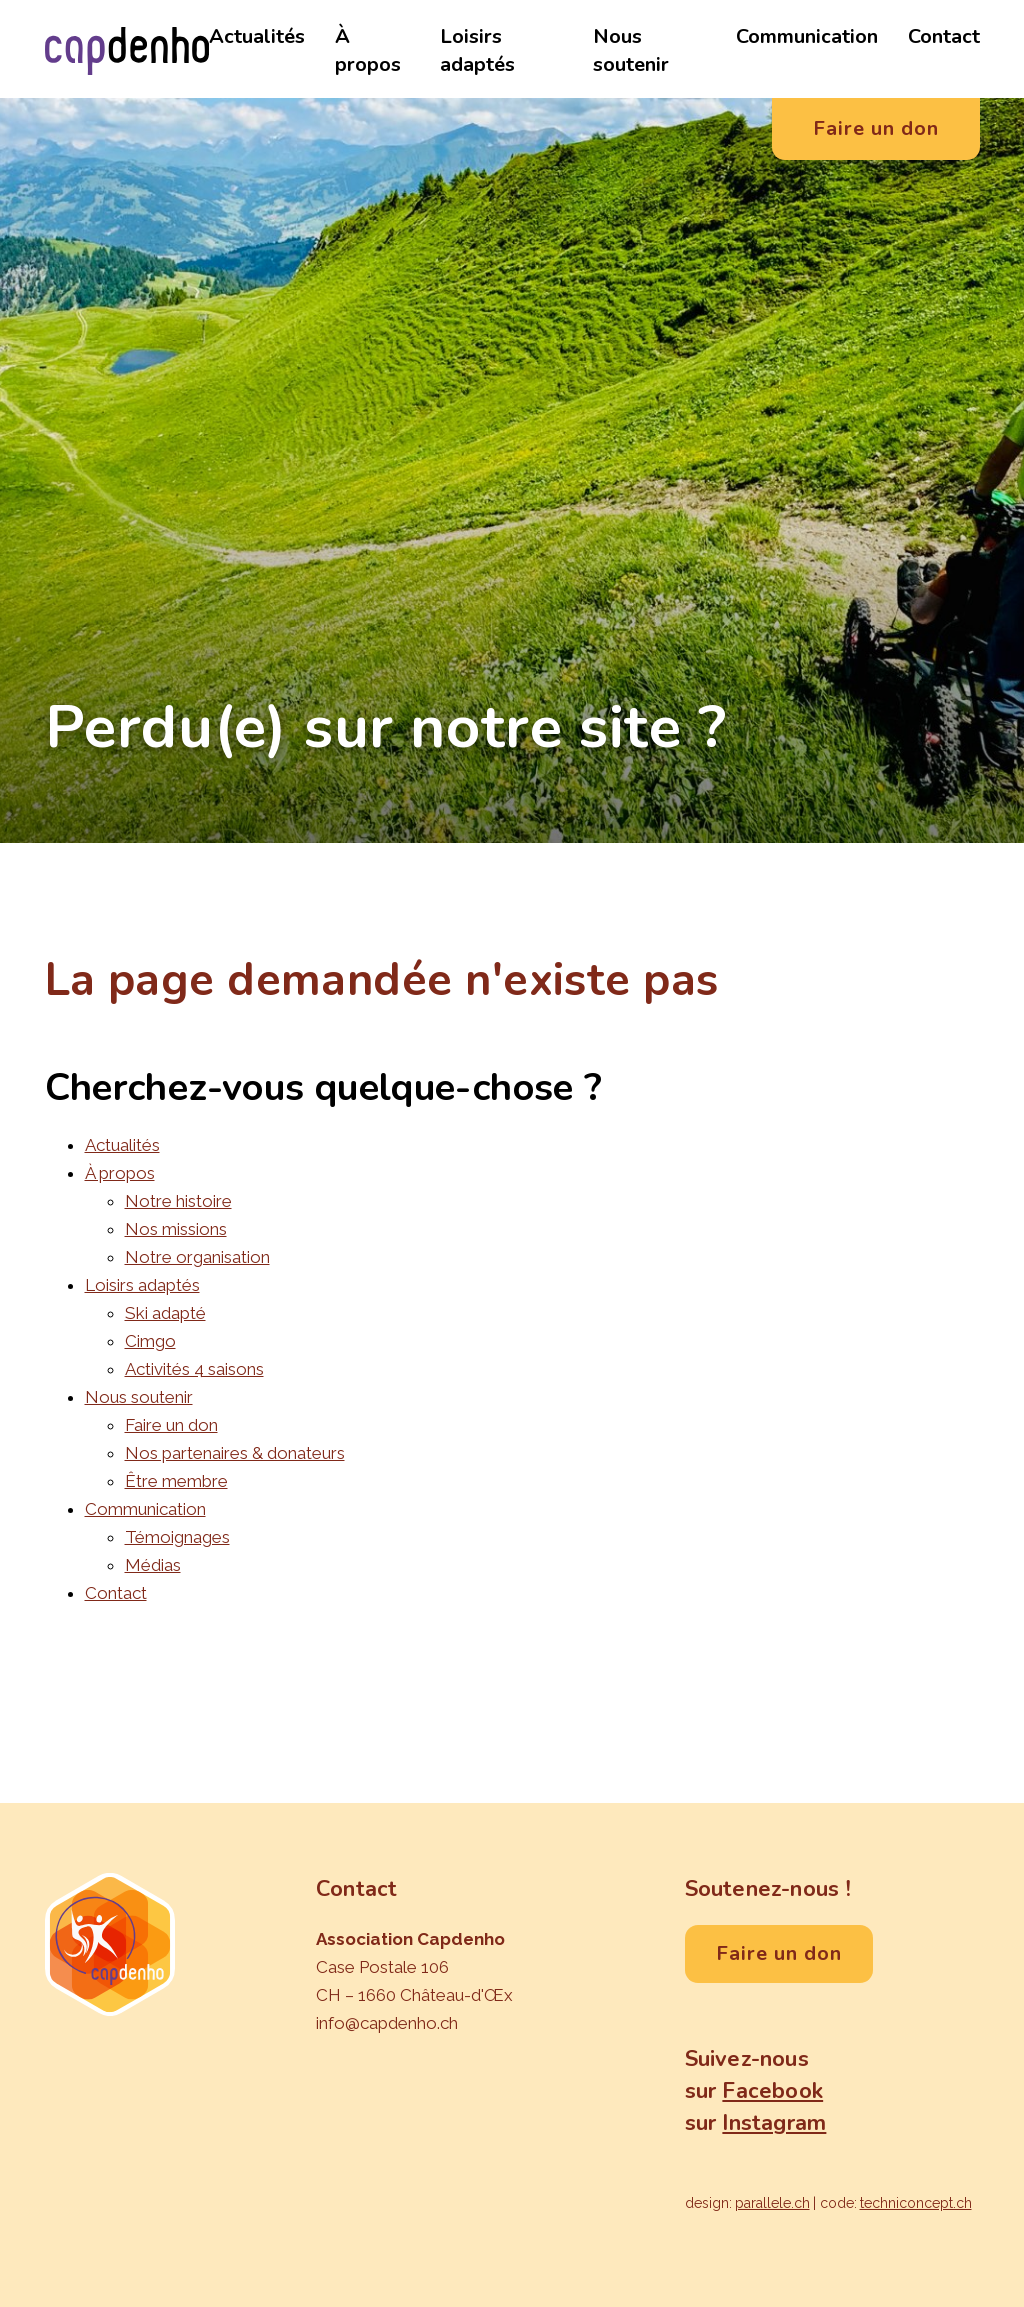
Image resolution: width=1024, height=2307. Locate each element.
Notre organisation (197, 1257)
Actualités (257, 36)
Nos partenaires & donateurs (235, 1453)
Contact (944, 36)
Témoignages (177, 1537)
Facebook (772, 2091)
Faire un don (171, 1425)
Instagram (774, 2123)
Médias (153, 1565)
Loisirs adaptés (477, 50)
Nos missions (176, 1229)
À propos (368, 50)
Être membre (176, 1481)
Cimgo (150, 1341)
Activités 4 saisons (194, 1369)
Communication (807, 36)
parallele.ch (772, 2203)
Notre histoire (178, 1201)
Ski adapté (165, 1313)
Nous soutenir (631, 50)
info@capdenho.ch (387, 2023)
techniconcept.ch (916, 2203)
